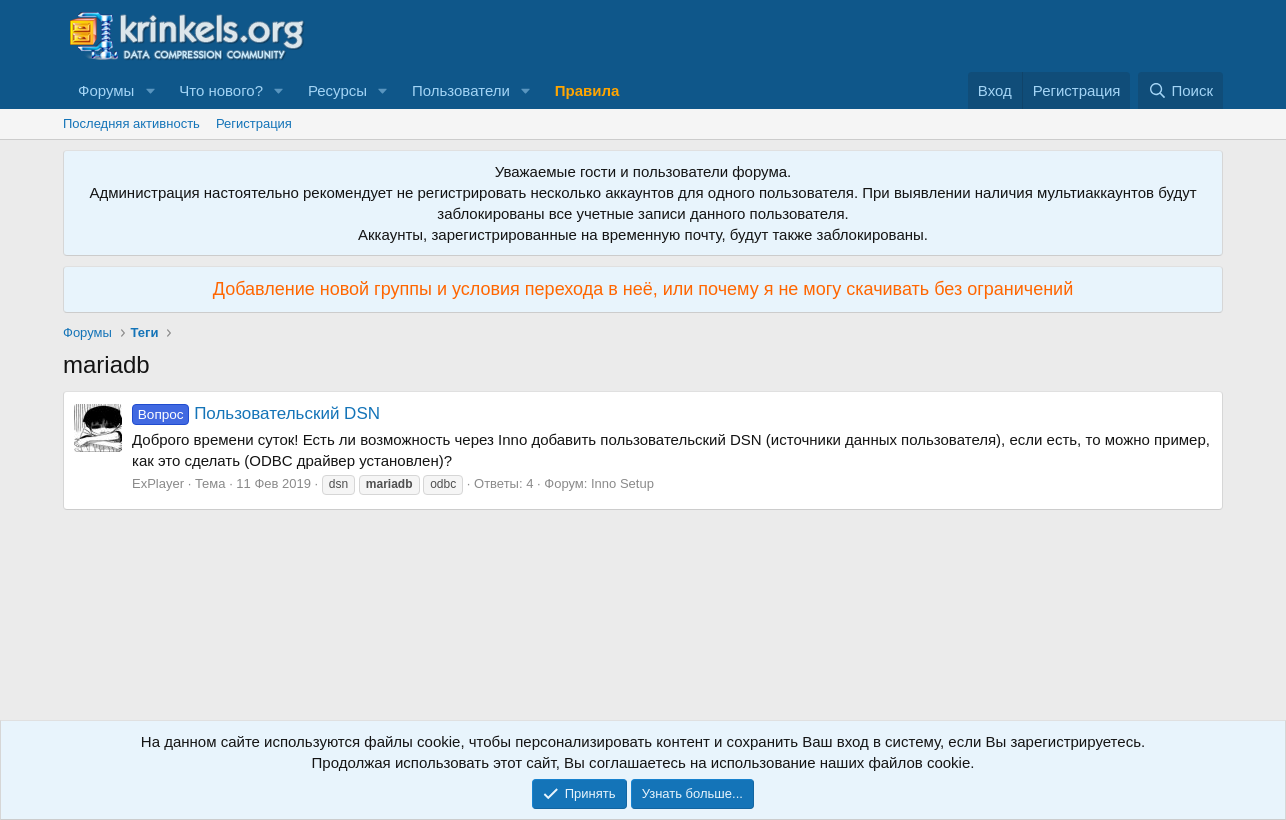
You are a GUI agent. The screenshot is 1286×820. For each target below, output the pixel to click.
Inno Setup (622, 483)
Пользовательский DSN (256, 413)
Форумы (106, 90)
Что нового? (221, 90)
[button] (150, 90)
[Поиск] (1180, 90)
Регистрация (254, 123)
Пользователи (461, 90)
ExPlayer (158, 483)
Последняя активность (131, 123)
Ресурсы (337, 90)
